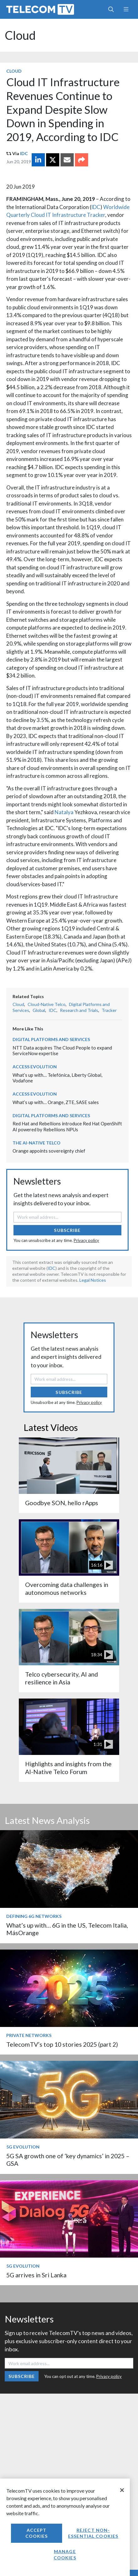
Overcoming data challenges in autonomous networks (66, 1588)
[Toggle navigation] (126, 9)
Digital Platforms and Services (51, 1039)
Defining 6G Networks (33, 1916)
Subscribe (67, 1230)
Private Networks (28, 2035)
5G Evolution (23, 2146)
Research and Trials (79, 1010)
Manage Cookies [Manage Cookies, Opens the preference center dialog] (65, 2554)
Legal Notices (92, 1280)
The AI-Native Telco (37, 1142)
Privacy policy (86, 1240)
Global (39, 1010)
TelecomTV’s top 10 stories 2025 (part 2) (62, 2044)
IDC (24, 153)
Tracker (109, 1010)
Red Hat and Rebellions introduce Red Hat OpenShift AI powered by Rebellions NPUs (67, 1126)
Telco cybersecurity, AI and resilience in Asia (61, 1678)
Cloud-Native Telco (47, 1004)
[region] (65, 2527)
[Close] (122, 2490)
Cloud (20, 35)
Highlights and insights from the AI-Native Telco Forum (68, 1767)
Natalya (64, 812)
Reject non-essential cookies (93, 2533)
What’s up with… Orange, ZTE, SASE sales (56, 1102)
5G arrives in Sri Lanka (36, 2275)
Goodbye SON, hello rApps (61, 1502)
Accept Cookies (36, 2533)
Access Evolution (35, 1066)
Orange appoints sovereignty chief (49, 1151)
